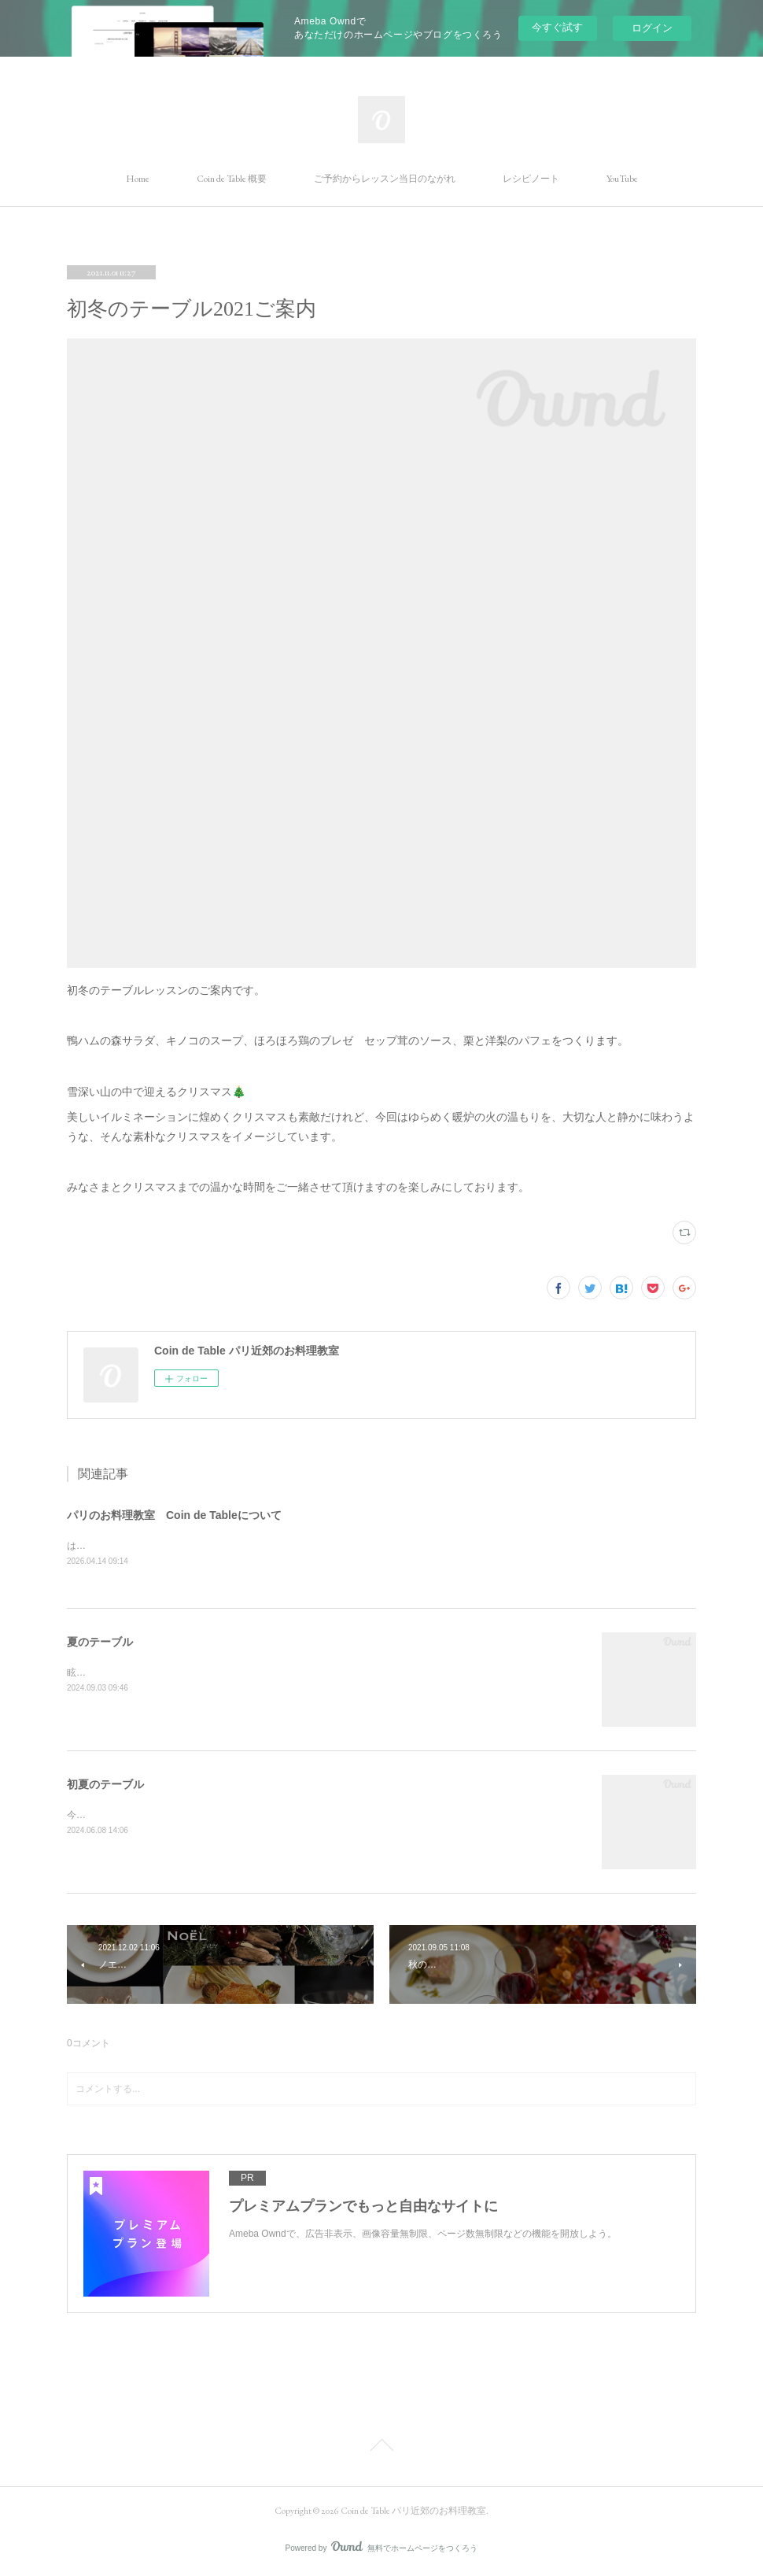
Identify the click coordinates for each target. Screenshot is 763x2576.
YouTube (622, 178)
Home (137, 178)
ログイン (652, 28)
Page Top (381, 2448)
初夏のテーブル (105, 1786)
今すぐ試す (557, 27)
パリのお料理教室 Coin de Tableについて (174, 1515)
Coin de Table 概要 (232, 178)
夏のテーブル (100, 1643)
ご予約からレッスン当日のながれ (384, 178)
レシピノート (531, 178)
